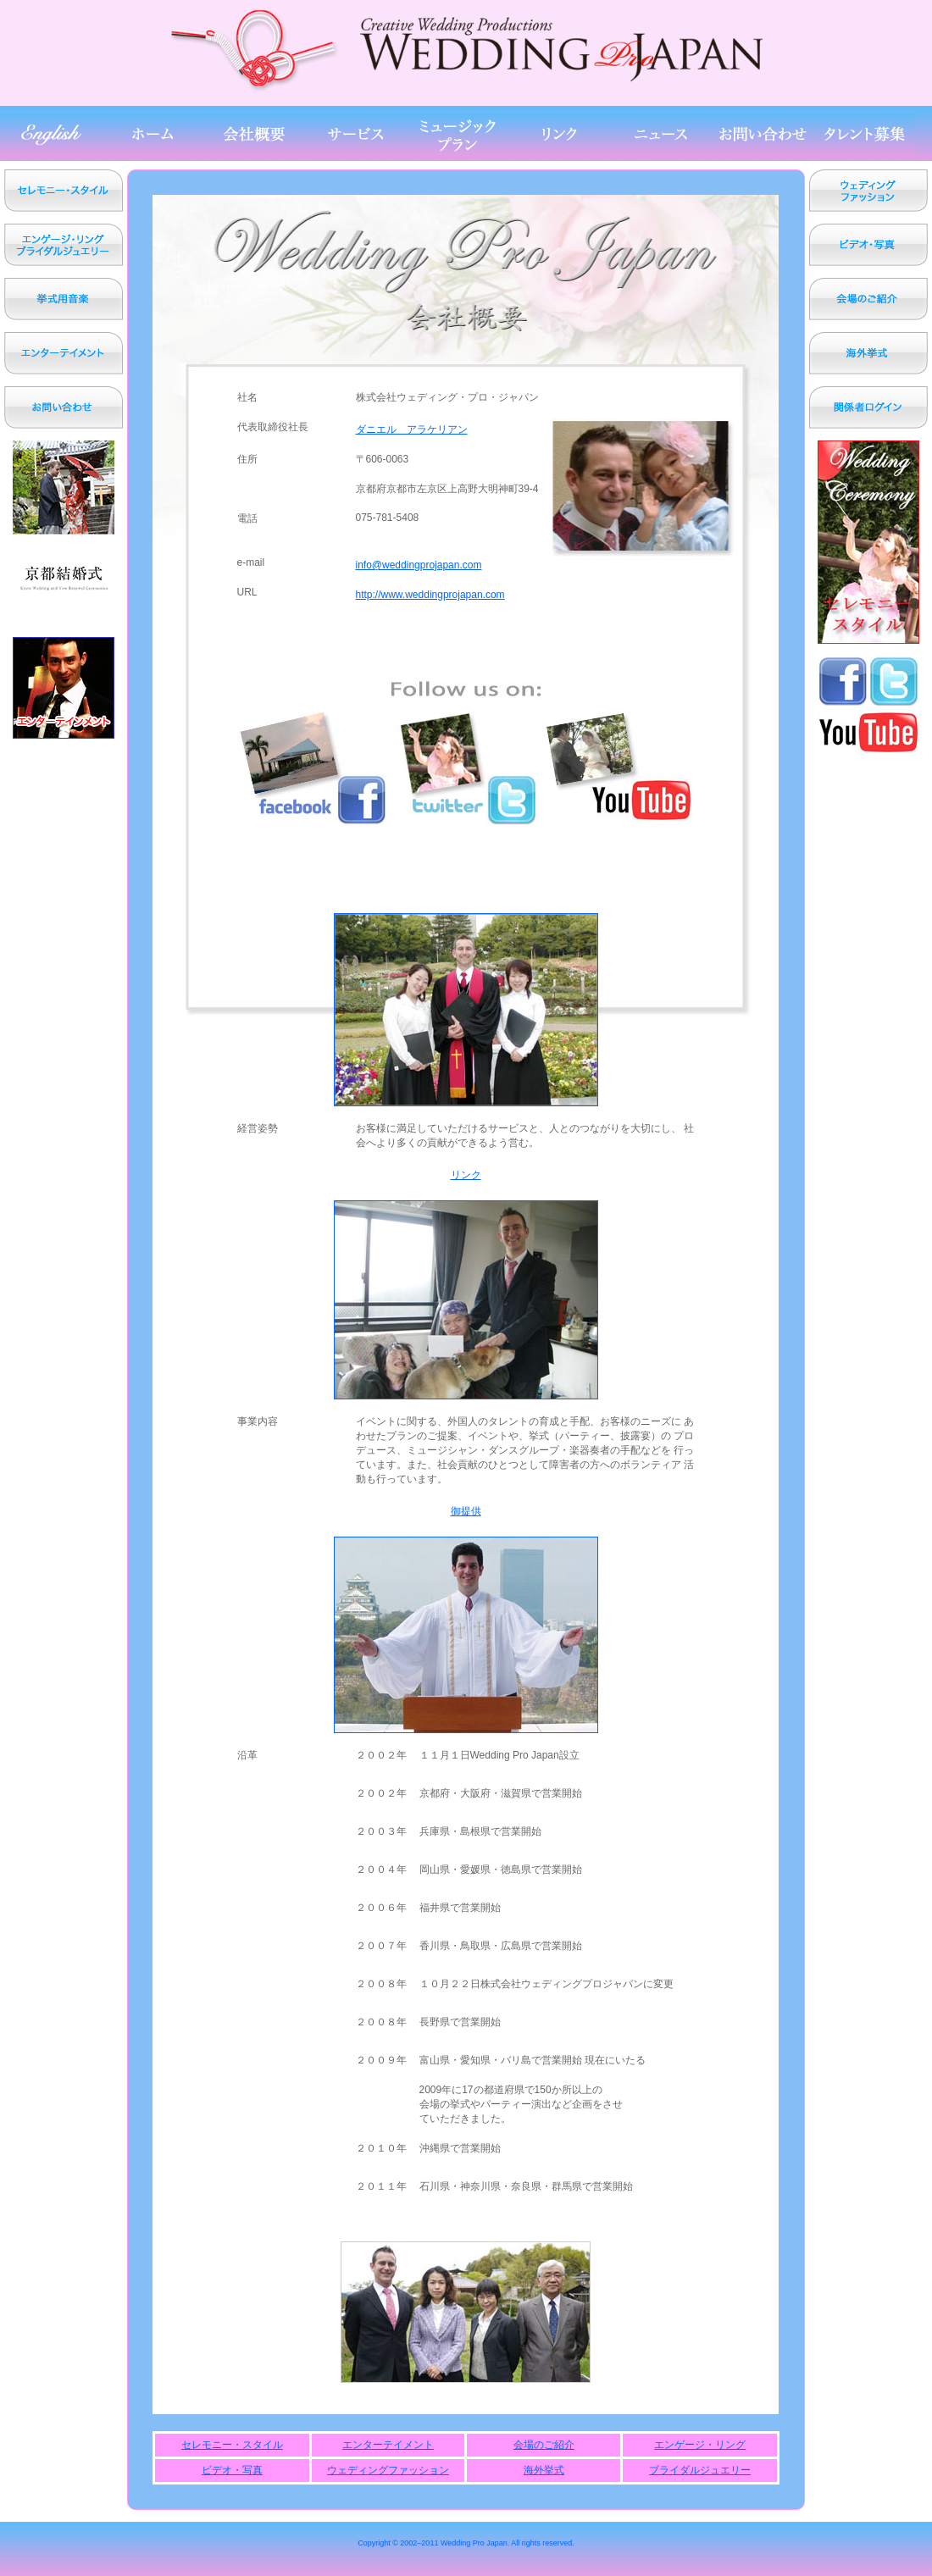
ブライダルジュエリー (700, 2470)
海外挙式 (544, 2470)
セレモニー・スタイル (232, 2445)
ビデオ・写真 (232, 2470)
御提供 (466, 1511)
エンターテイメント (388, 2445)
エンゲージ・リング (700, 2445)
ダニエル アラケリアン (412, 429)
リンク (466, 1175)
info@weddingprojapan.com (419, 565)
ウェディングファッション (388, 2470)
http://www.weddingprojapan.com (430, 595)
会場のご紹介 (543, 2445)
